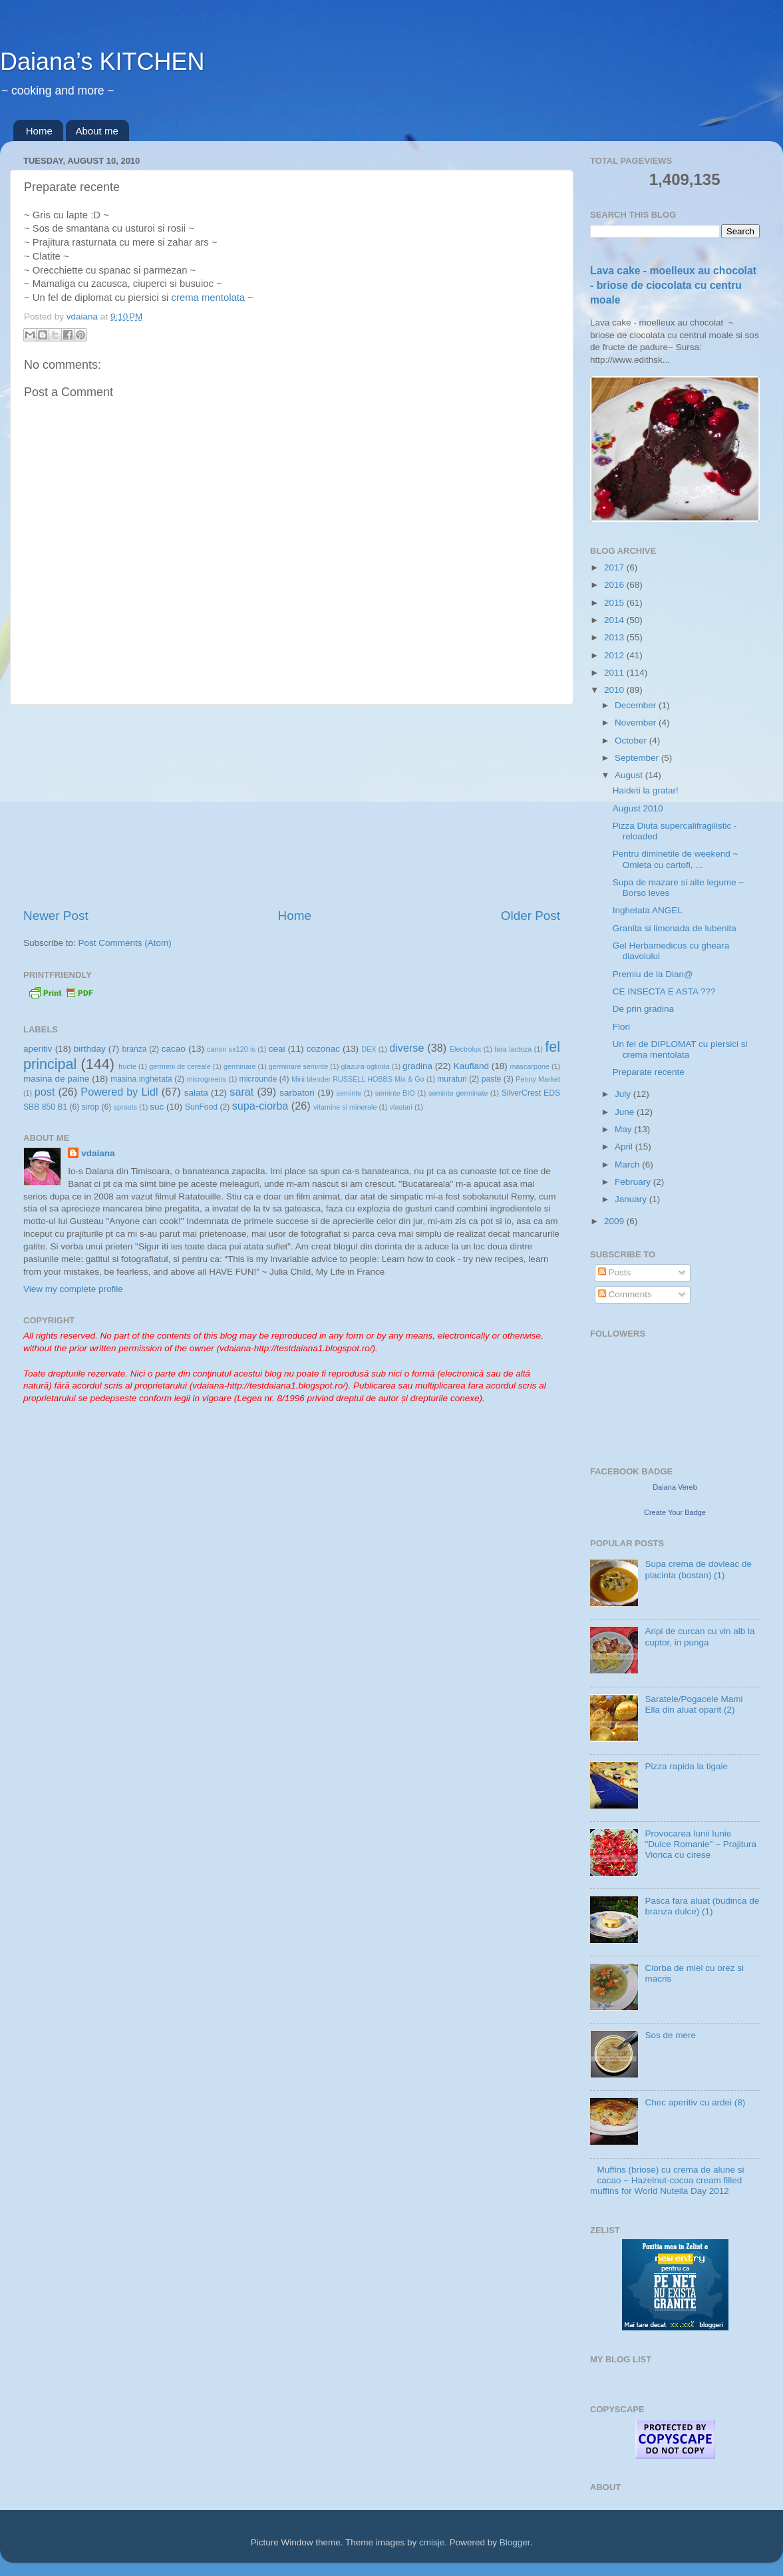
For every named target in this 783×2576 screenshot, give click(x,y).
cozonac (323, 1049)
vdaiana (97, 1153)
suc (157, 1107)
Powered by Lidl (119, 1092)
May (624, 1129)
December (637, 705)
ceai (277, 1049)
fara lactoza (513, 1049)
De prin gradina (643, 1009)
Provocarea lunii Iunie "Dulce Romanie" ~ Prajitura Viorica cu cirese (700, 1844)
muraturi (452, 1079)
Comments (625, 1294)
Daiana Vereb (675, 1487)
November (637, 723)
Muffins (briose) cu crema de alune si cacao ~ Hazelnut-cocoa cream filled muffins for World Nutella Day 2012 (667, 2180)
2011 (615, 673)
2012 (615, 655)
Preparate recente (649, 1072)
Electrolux (465, 1049)
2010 (615, 690)
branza (134, 1049)
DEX (368, 1049)
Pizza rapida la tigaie (686, 1766)
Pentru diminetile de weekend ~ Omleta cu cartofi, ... (675, 859)
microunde (258, 1079)
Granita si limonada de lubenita (674, 928)
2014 (615, 620)
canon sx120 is (231, 1049)
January (632, 1199)
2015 (615, 603)
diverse (406, 1048)
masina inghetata (141, 1079)
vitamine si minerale (345, 1107)
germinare (240, 1066)
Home (39, 130)
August (630, 775)
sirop (90, 1107)
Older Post (530, 916)
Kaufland (471, 1066)
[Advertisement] (292, 806)
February (634, 1182)
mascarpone (529, 1066)
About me (97, 130)
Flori (621, 1027)
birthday (90, 1049)
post (45, 1092)
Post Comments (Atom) (125, 943)
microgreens (206, 1079)
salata (196, 1093)
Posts (614, 1272)
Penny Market (538, 1079)
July (624, 1094)
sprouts (125, 1107)
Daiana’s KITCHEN (102, 61)
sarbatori (297, 1093)
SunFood (201, 1107)
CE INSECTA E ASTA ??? (664, 991)
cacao (174, 1049)
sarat (241, 1092)
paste (492, 1079)
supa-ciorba (260, 1106)
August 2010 (638, 808)
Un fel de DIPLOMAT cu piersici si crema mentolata (680, 1049)
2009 (615, 1221)
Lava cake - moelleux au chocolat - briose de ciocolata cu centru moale (673, 285)
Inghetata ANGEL (648, 910)
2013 (615, 637)
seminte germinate (458, 1093)
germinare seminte (298, 1066)
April (625, 1147)
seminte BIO (395, 1093)
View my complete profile (73, 1289)
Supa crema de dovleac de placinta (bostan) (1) (698, 1569)
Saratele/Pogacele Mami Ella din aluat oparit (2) (693, 1704)
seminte (348, 1093)
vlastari (401, 1107)
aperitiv (38, 1049)
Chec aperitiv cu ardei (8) (695, 2102)
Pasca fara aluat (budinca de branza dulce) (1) (702, 1906)
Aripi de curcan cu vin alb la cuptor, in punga (699, 1636)
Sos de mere (670, 2035)
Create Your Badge (675, 1512)
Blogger (515, 2542)
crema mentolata (208, 297)
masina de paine (56, 1079)
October (632, 741)
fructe (127, 1066)
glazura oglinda (365, 1066)
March (628, 1165)
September (638, 758)
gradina (417, 1066)
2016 (615, 585)
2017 (615, 567)
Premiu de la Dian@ (653, 974)
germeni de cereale (179, 1066)
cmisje (431, 2542)
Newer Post (55, 916)
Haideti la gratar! (646, 790)
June (626, 1112)
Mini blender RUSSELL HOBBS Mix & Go (357, 1079)
